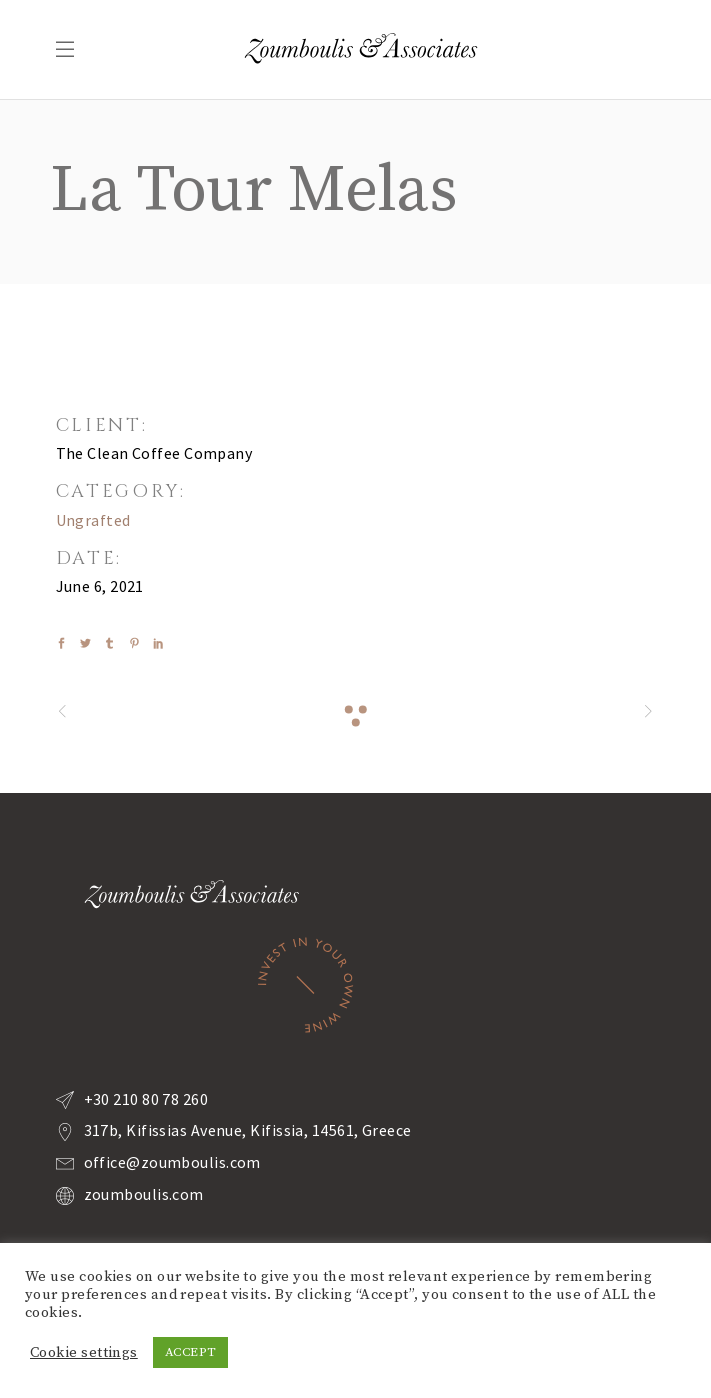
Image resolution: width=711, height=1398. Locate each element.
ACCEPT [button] (191, 1352)
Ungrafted (93, 520)
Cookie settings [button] (84, 1353)
